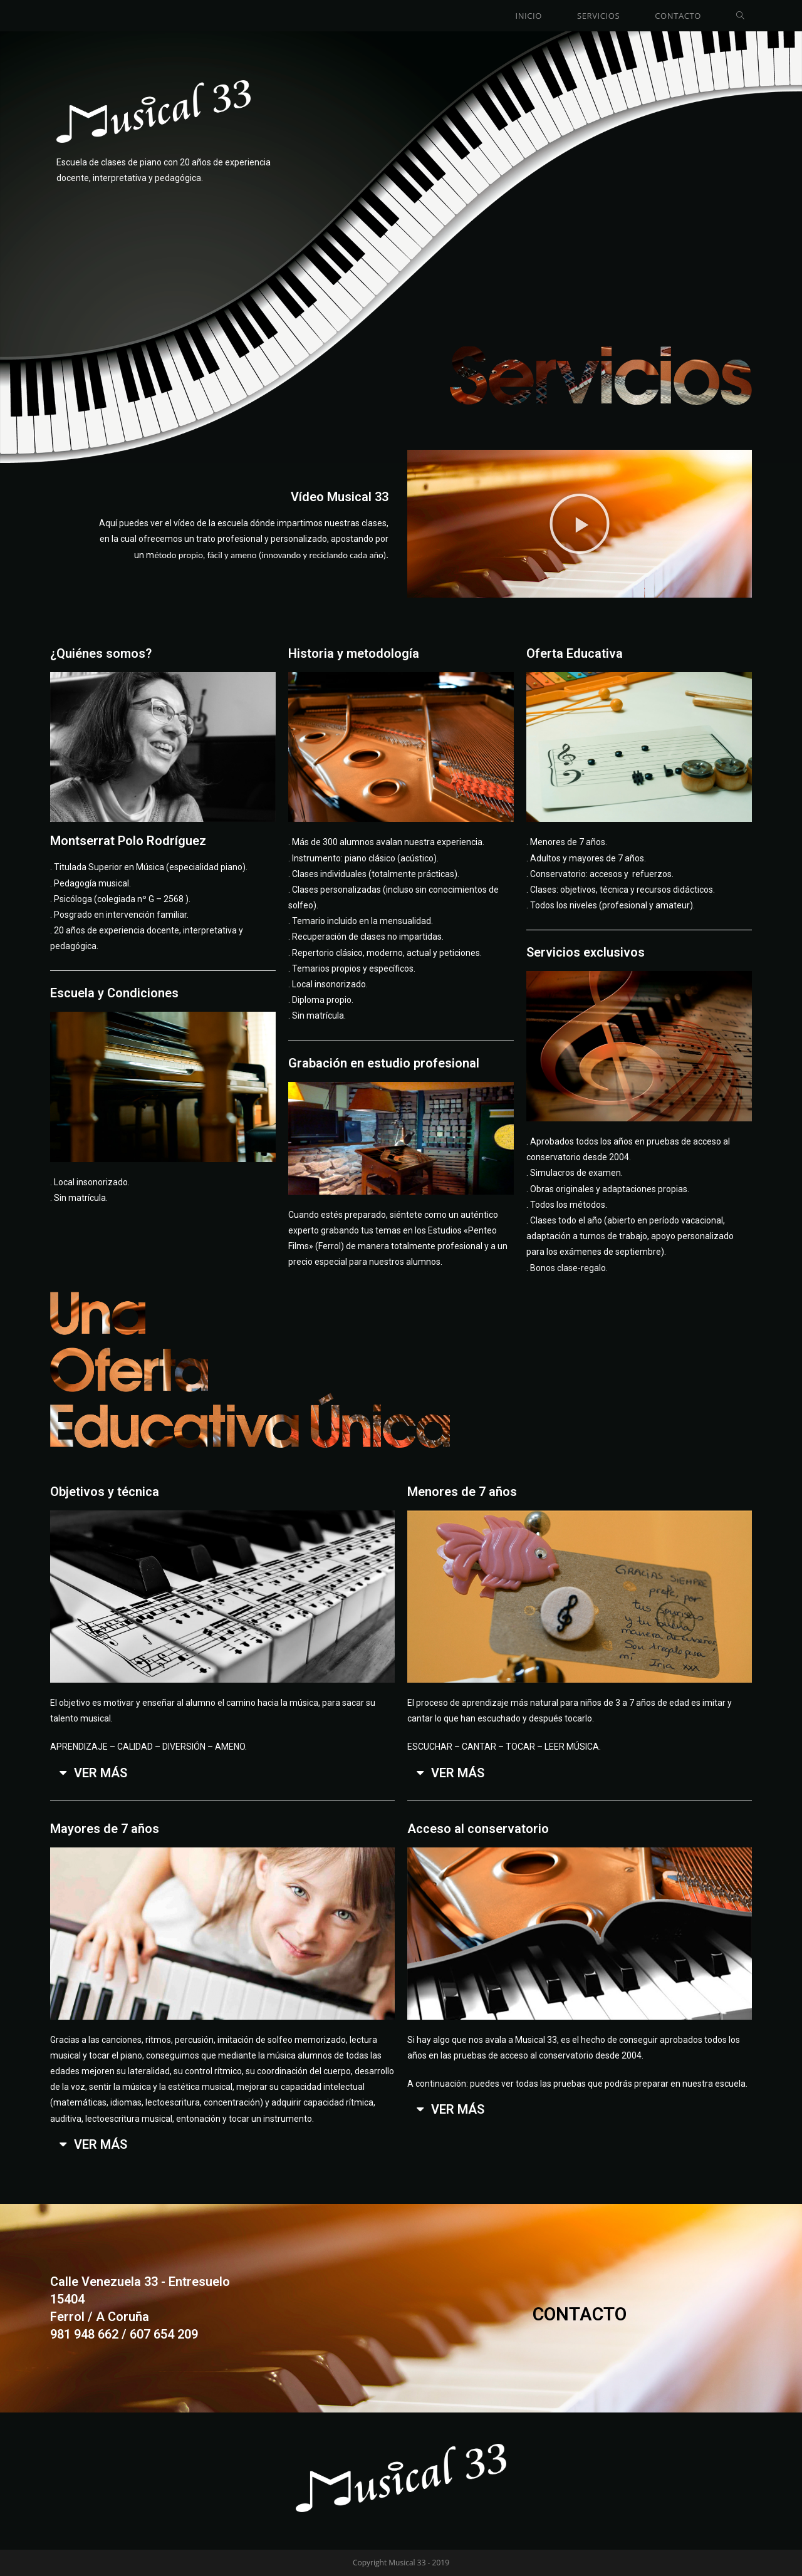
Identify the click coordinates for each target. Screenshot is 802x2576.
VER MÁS (100, 1772)
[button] (579, 523)
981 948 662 (84, 2334)
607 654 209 (164, 2334)
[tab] (222, 1773)
